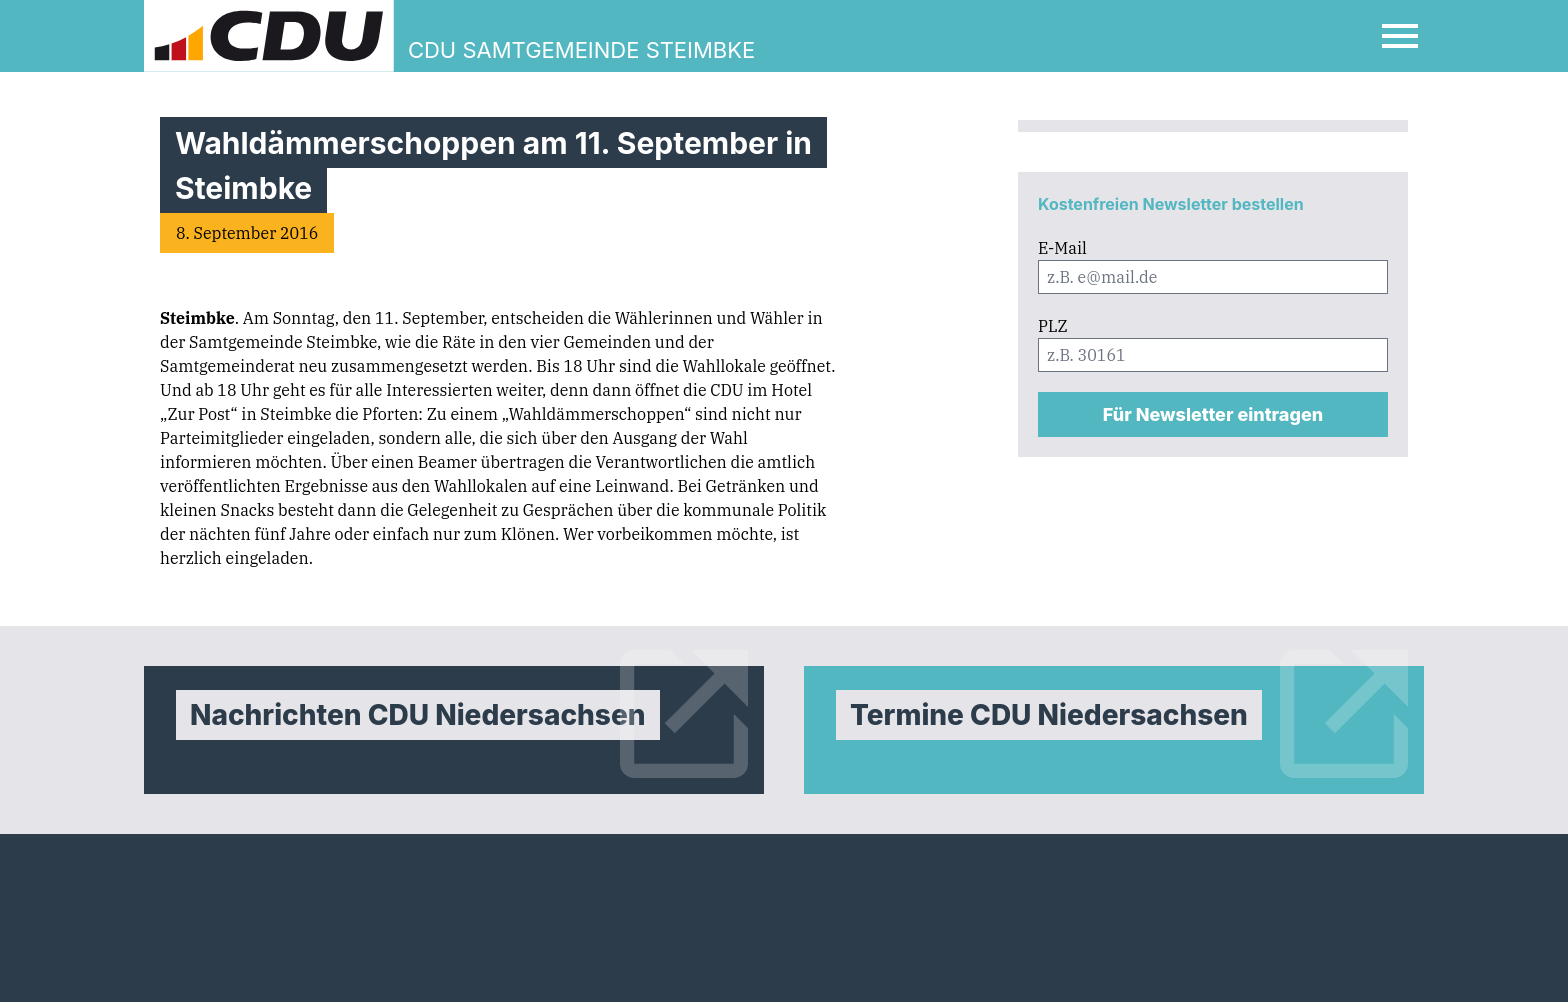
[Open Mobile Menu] (1400, 36)
